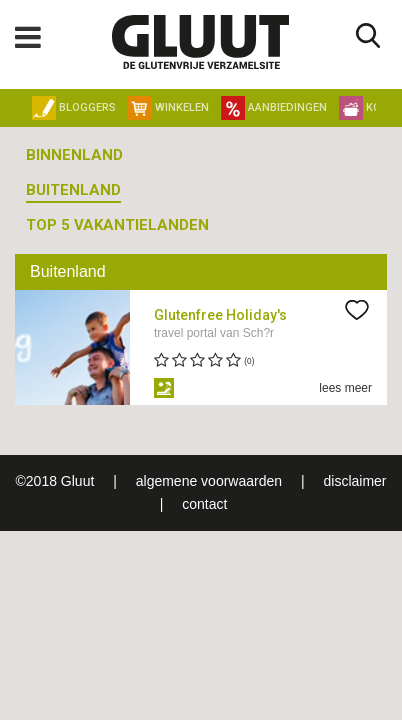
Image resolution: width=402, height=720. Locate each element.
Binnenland (74, 155)
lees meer (345, 388)
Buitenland (73, 190)
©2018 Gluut (55, 481)
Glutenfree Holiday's (220, 315)
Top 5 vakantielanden (117, 225)
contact (204, 504)
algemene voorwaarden (209, 481)
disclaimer (354, 481)
